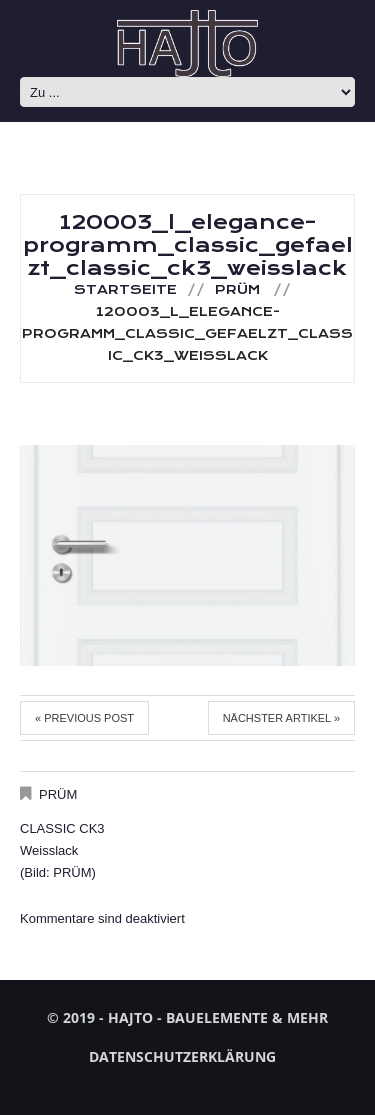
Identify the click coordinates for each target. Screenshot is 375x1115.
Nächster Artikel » (281, 718)
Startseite (125, 290)
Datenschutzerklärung (182, 1056)
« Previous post (84, 718)
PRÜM (237, 290)
